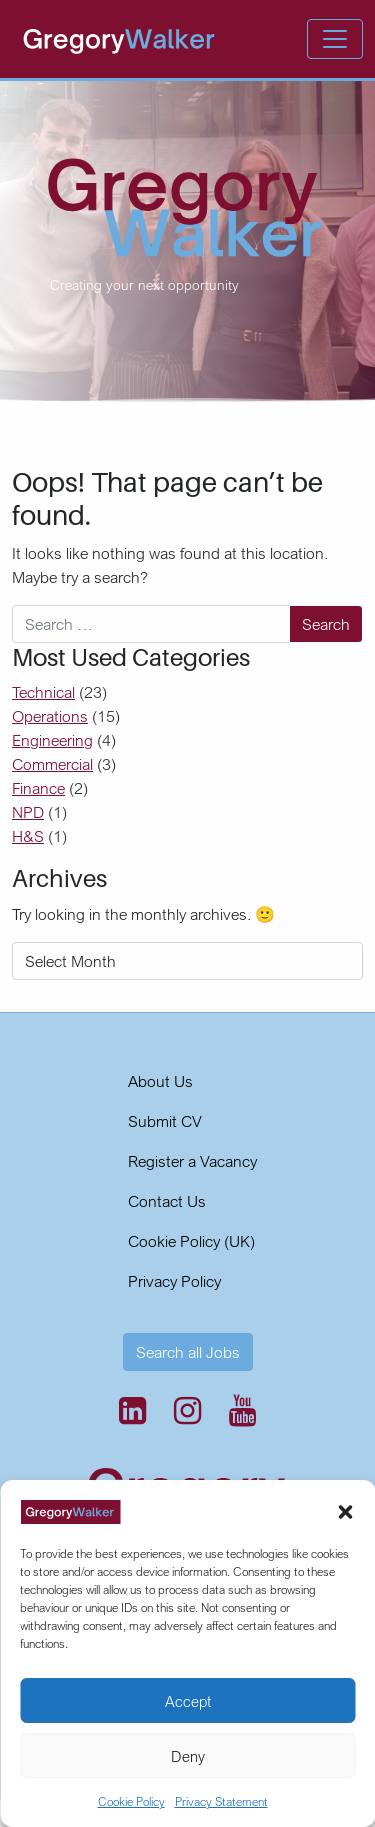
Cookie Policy (131, 1801)
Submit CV (165, 1121)
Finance (38, 788)
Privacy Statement (221, 1801)
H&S (28, 836)
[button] (345, 1510)
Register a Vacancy (192, 1161)
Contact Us (167, 1201)
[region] (187, 241)
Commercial (52, 764)
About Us (160, 1081)
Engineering (52, 740)
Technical (43, 692)
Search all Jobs (188, 1352)
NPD (28, 812)
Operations (50, 716)
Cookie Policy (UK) (191, 1241)
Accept (188, 1701)
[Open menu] (335, 39)
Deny (188, 1756)
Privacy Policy (174, 1281)
